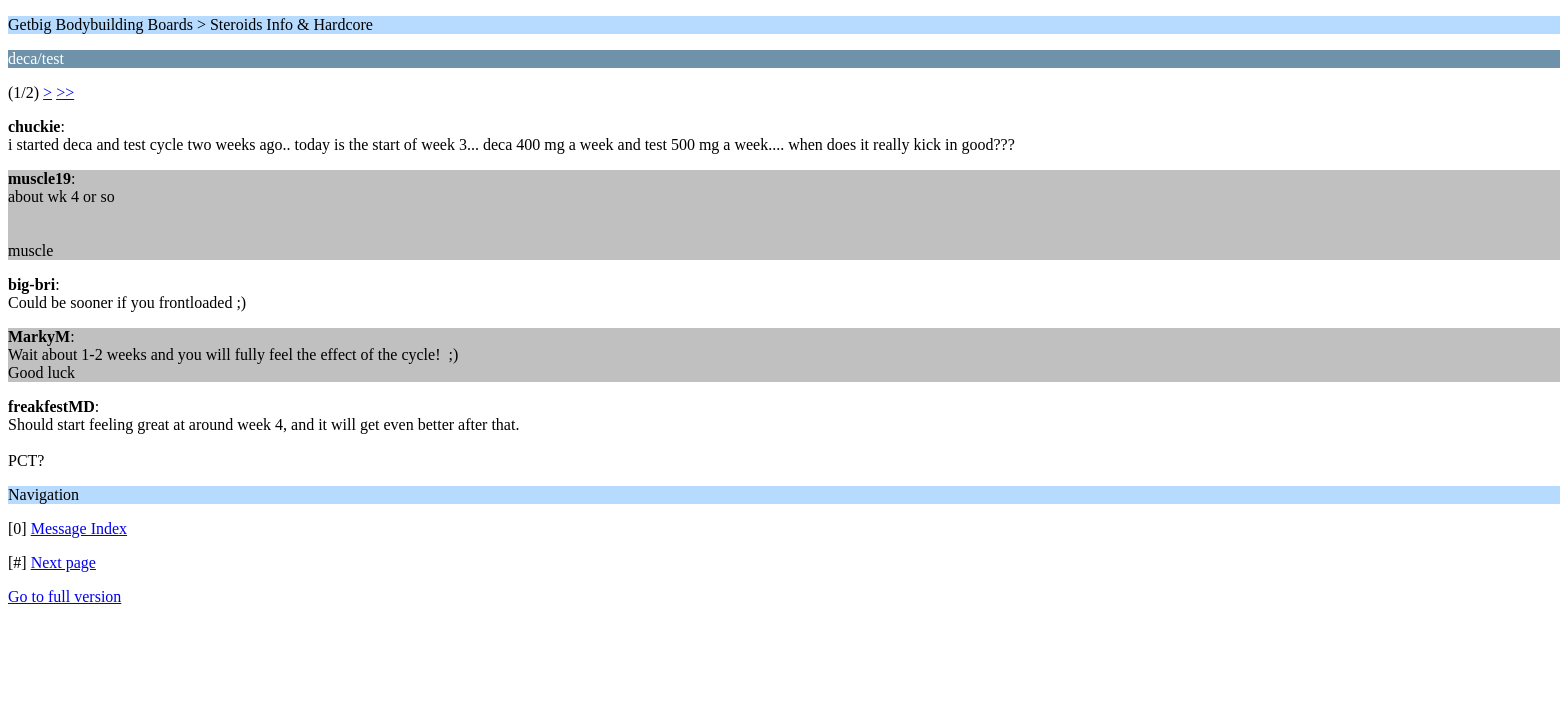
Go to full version (64, 596)
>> (65, 92)
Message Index (79, 528)
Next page (63, 562)
